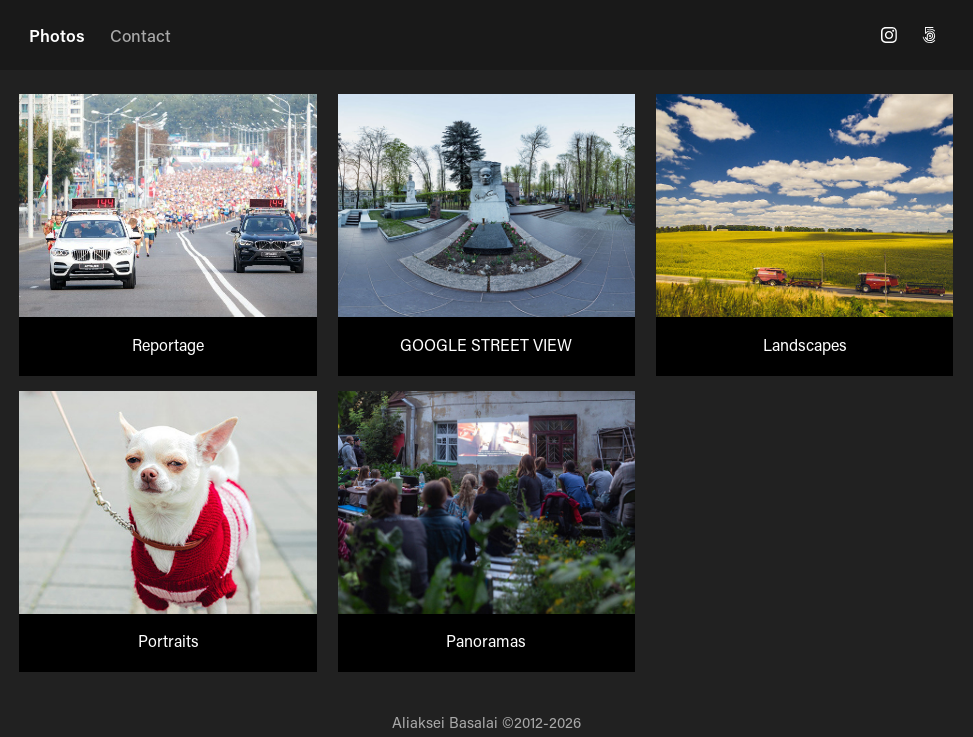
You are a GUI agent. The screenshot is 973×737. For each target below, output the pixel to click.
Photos (57, 35)
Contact (140, 35)
